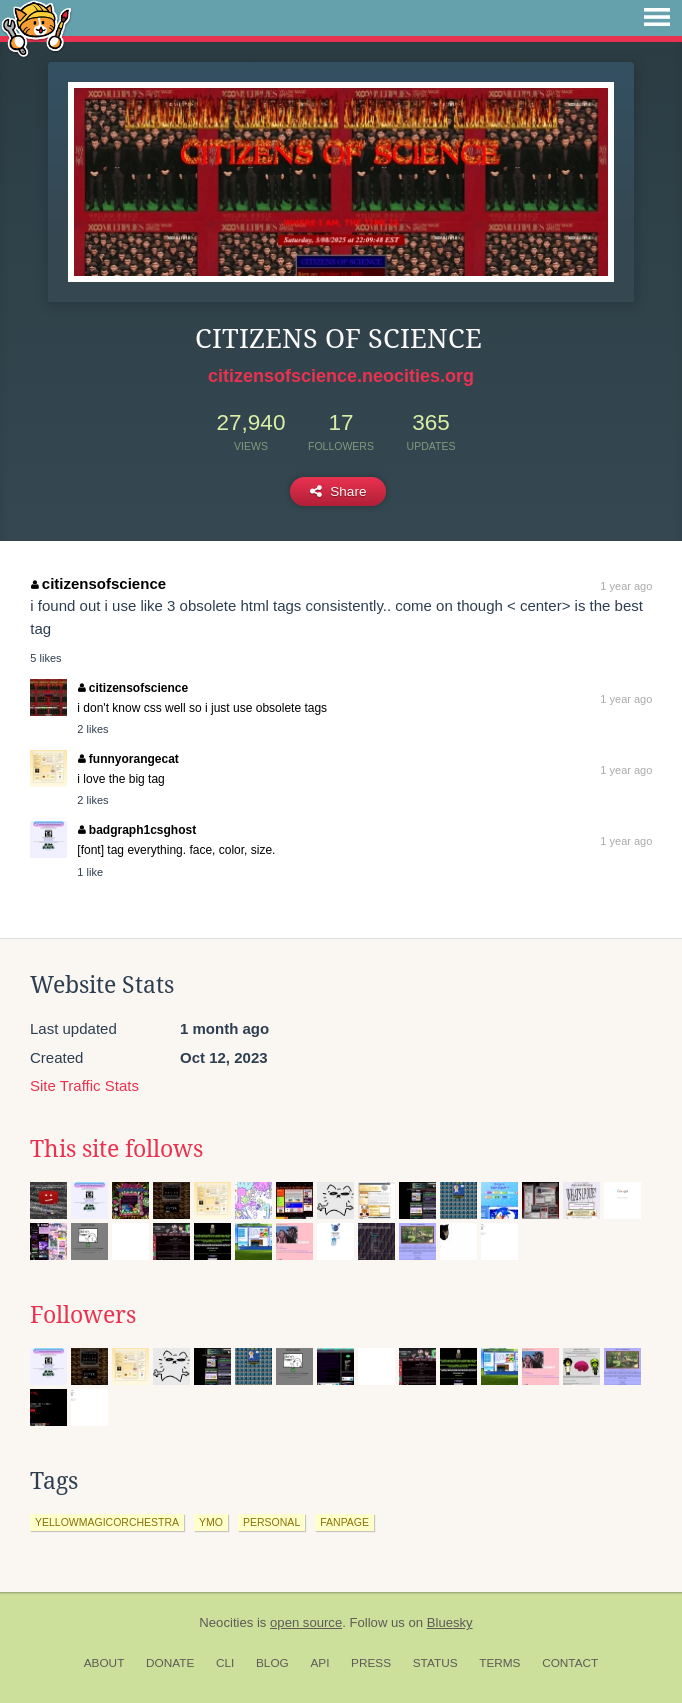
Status (435, 1663)
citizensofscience (98, 583)
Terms (499, 1663)
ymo (211, 1522)
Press (371, 1663)
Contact (570, 1663)
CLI (225, 1663)
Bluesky (450, 1622)
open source (306, 1622)
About (104, 1663)
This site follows (116, 1149)
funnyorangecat (128, 759)
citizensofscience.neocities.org (341, 376)
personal (271, 1522)
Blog (272, 1663)
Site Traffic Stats (84, 1085)
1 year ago (626, 586)
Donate (170, 1663)
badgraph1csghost (137, 830)
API (319, 1663)
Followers (83, 1315)
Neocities (226, 1622)
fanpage (344, 1522)
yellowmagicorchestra (107, 1522)
